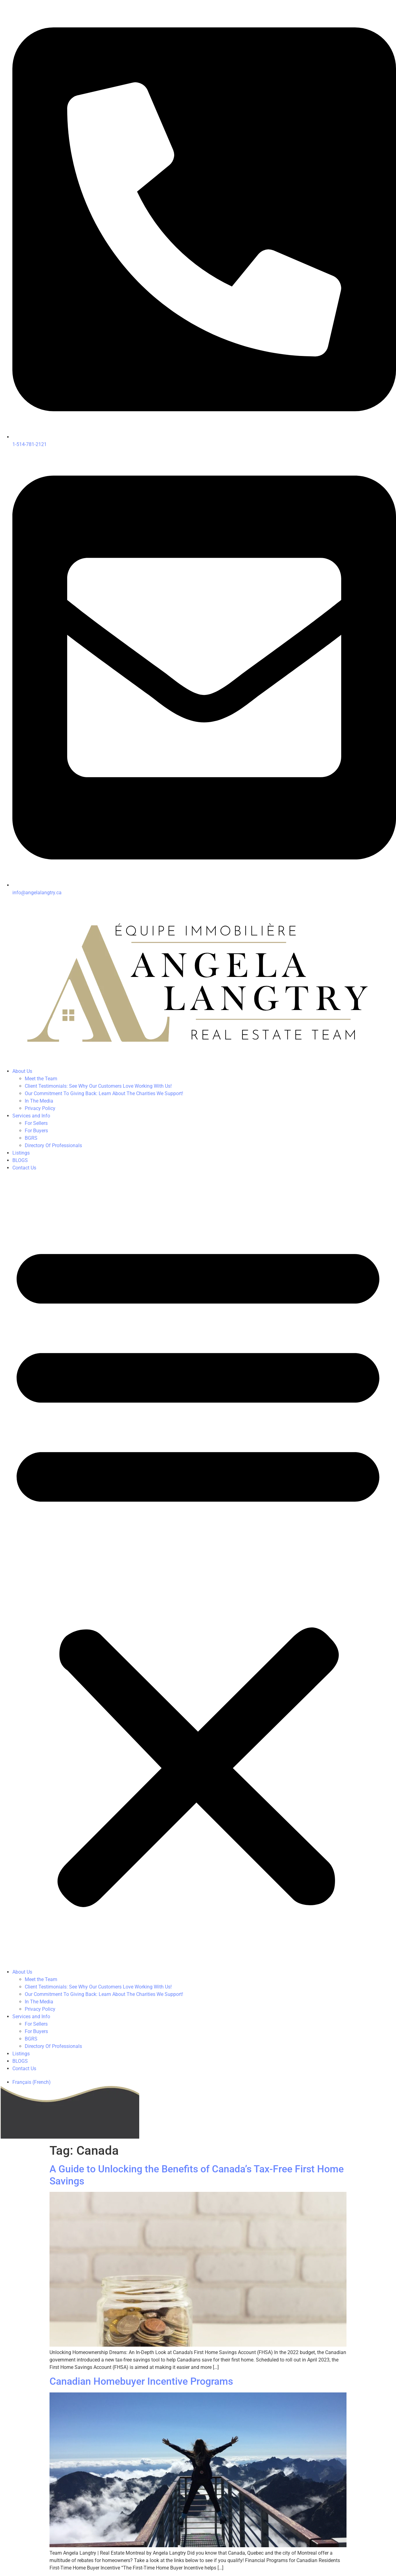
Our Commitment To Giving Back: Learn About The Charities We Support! (104, 1093)
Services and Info (31, 1116)
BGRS (31, 1138)
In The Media (39, 1101)
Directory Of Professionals (53, 1145)
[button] (198, 1570)
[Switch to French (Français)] (31, 2082)
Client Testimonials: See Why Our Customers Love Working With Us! (98, 1086)
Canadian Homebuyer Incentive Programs (141, 2381)
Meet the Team (41, 1079)
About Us (22, 1071)
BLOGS (20, 1160)
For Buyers (36, 1131)
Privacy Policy (40, 1108)
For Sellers (36, 1123)
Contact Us (24, 1168)
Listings (21, 1153)
